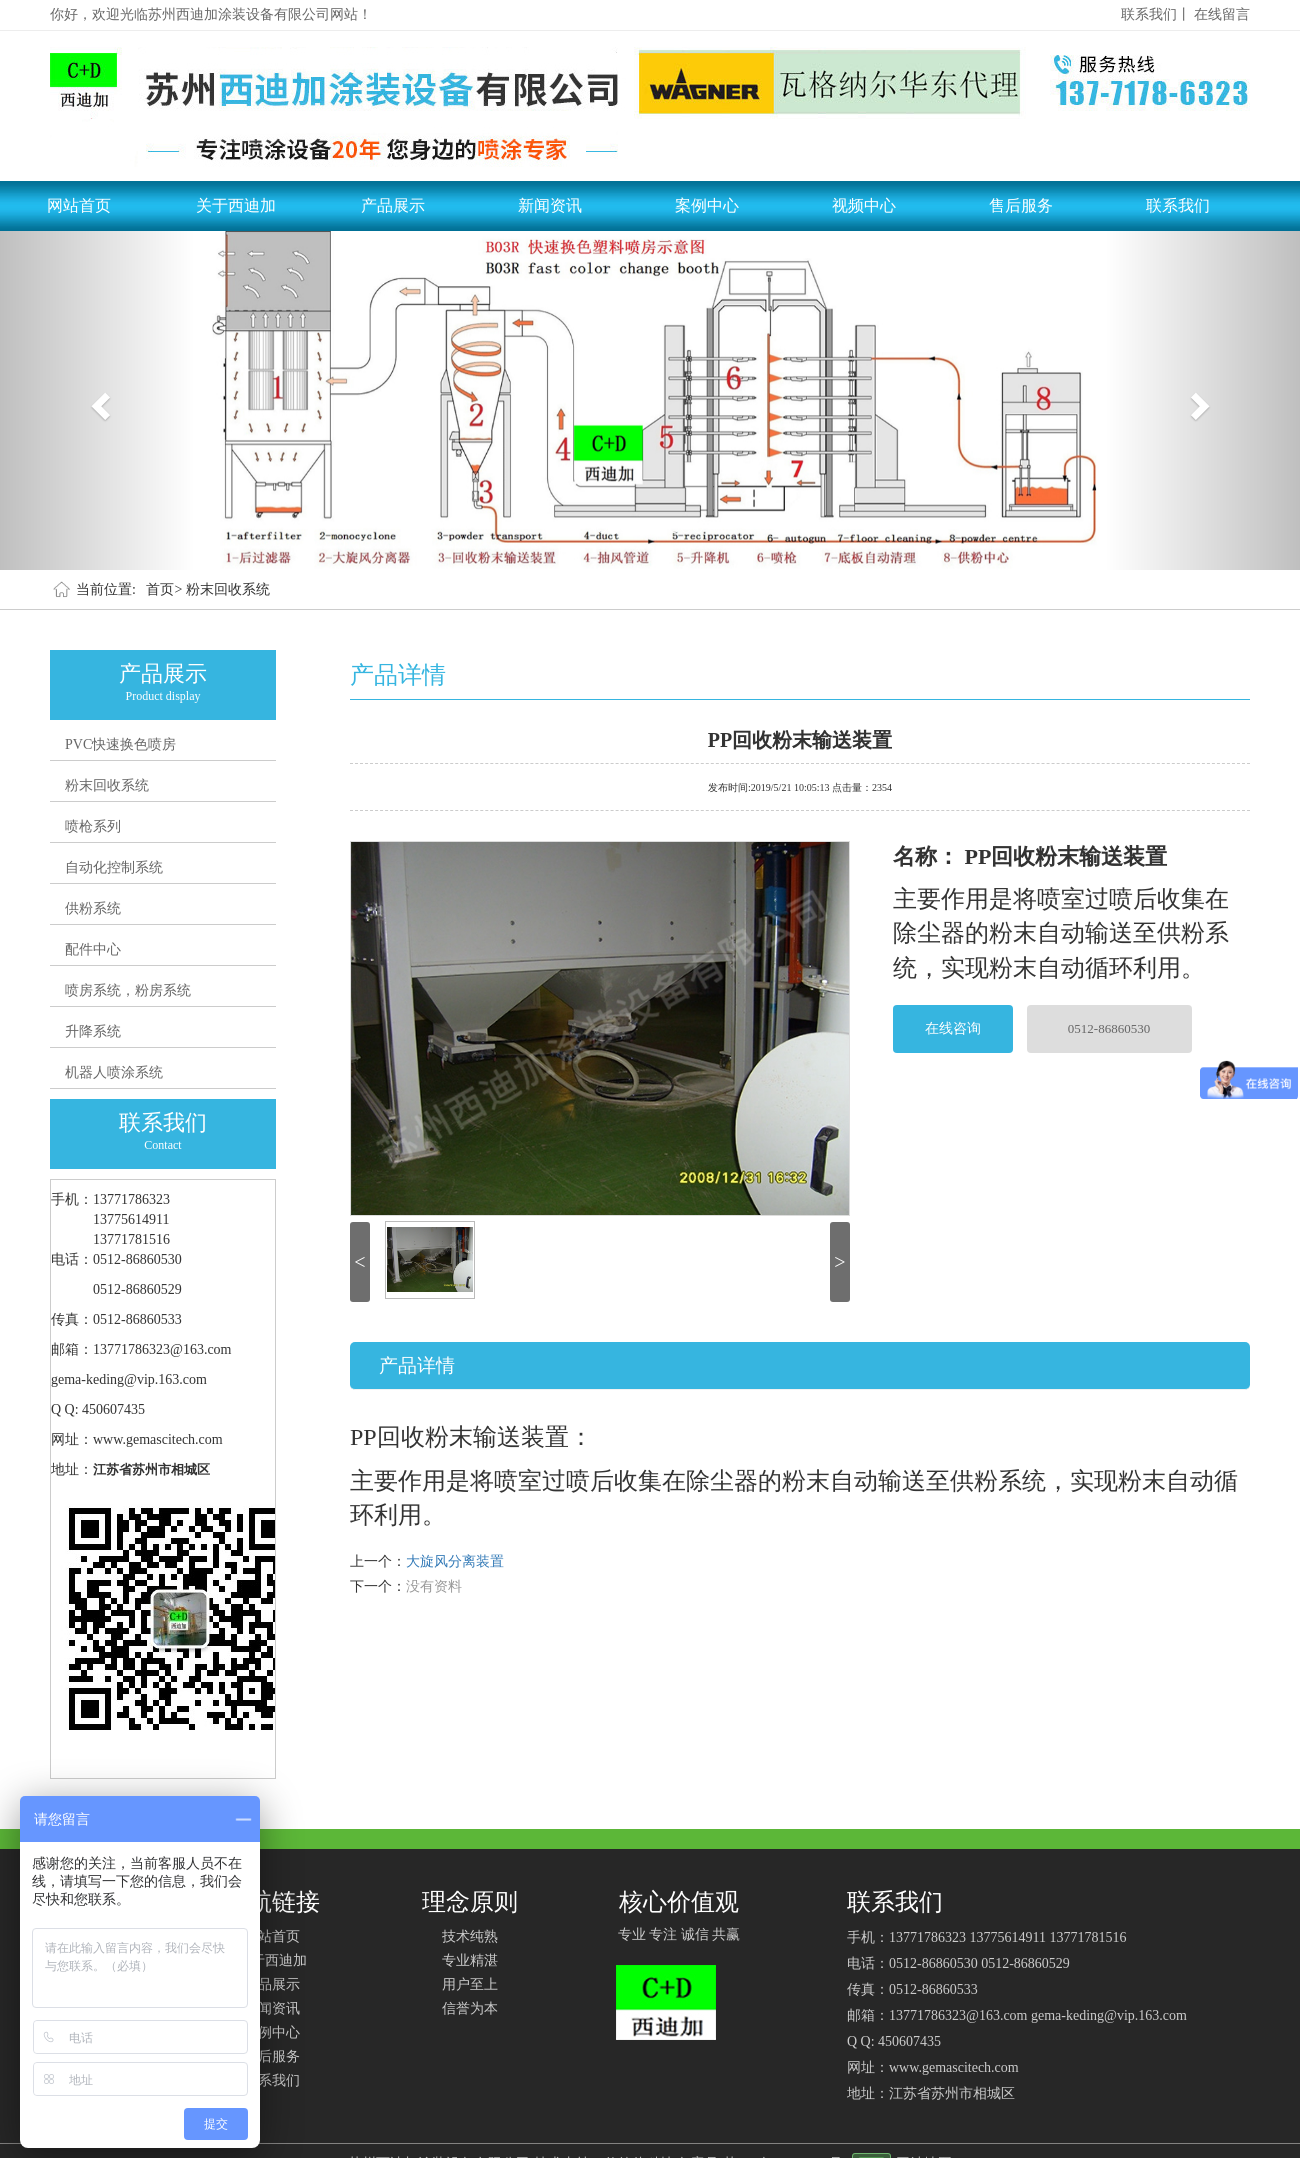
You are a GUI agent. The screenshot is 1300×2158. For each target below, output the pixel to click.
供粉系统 (93, 908)
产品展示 (393, 205)
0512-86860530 (1109, 1028)
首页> (164, 589)
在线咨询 (953, 1028)
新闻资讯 (550, 205)
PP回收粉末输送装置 (800, 738)
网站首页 (79, 205)
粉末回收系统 (228, 589)
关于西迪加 (236, 205)
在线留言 (1222, 14)
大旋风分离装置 (455, 1561)
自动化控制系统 (114, 867)
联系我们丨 (1156, 14)
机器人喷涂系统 (114, 1072)
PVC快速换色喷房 (120, 744)
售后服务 (1021, 205)
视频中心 (864, 205)
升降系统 (93, 1031)
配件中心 (93, 949)
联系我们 (1178, 205)
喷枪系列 (93, 826)
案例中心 (707, 205)
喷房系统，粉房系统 (128, 990)
